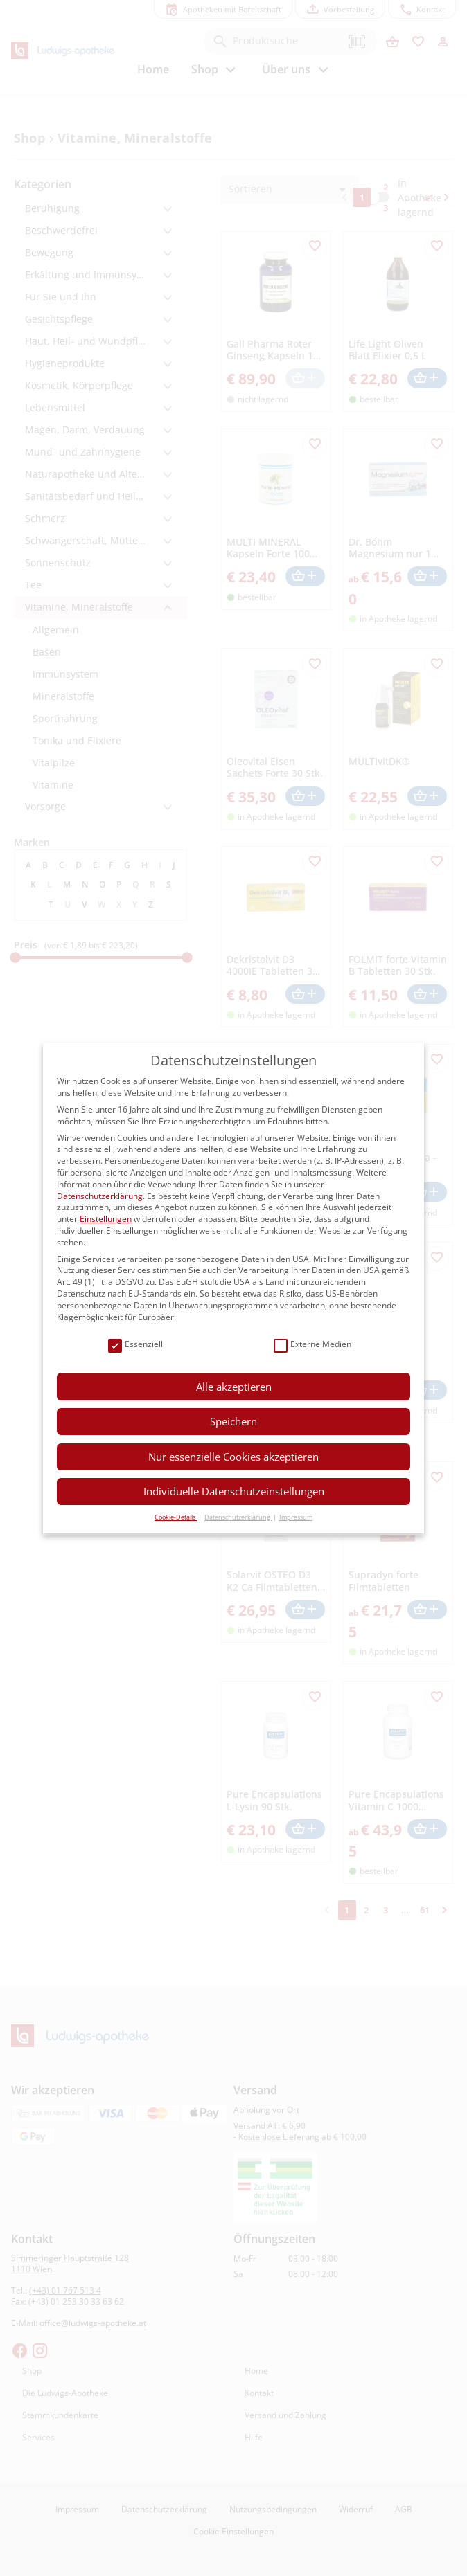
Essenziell (135, 1345)
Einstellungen (106, 1219)
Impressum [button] (295, 1517)
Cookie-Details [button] (176, 1517)
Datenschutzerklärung (100, 1196)
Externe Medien (312, 1345)
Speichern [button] (233, 1421)
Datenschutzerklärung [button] (238, 1517)
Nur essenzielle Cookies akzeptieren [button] (233, 1456)
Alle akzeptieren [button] (234, 1387)
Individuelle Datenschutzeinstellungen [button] (233, 1491)
